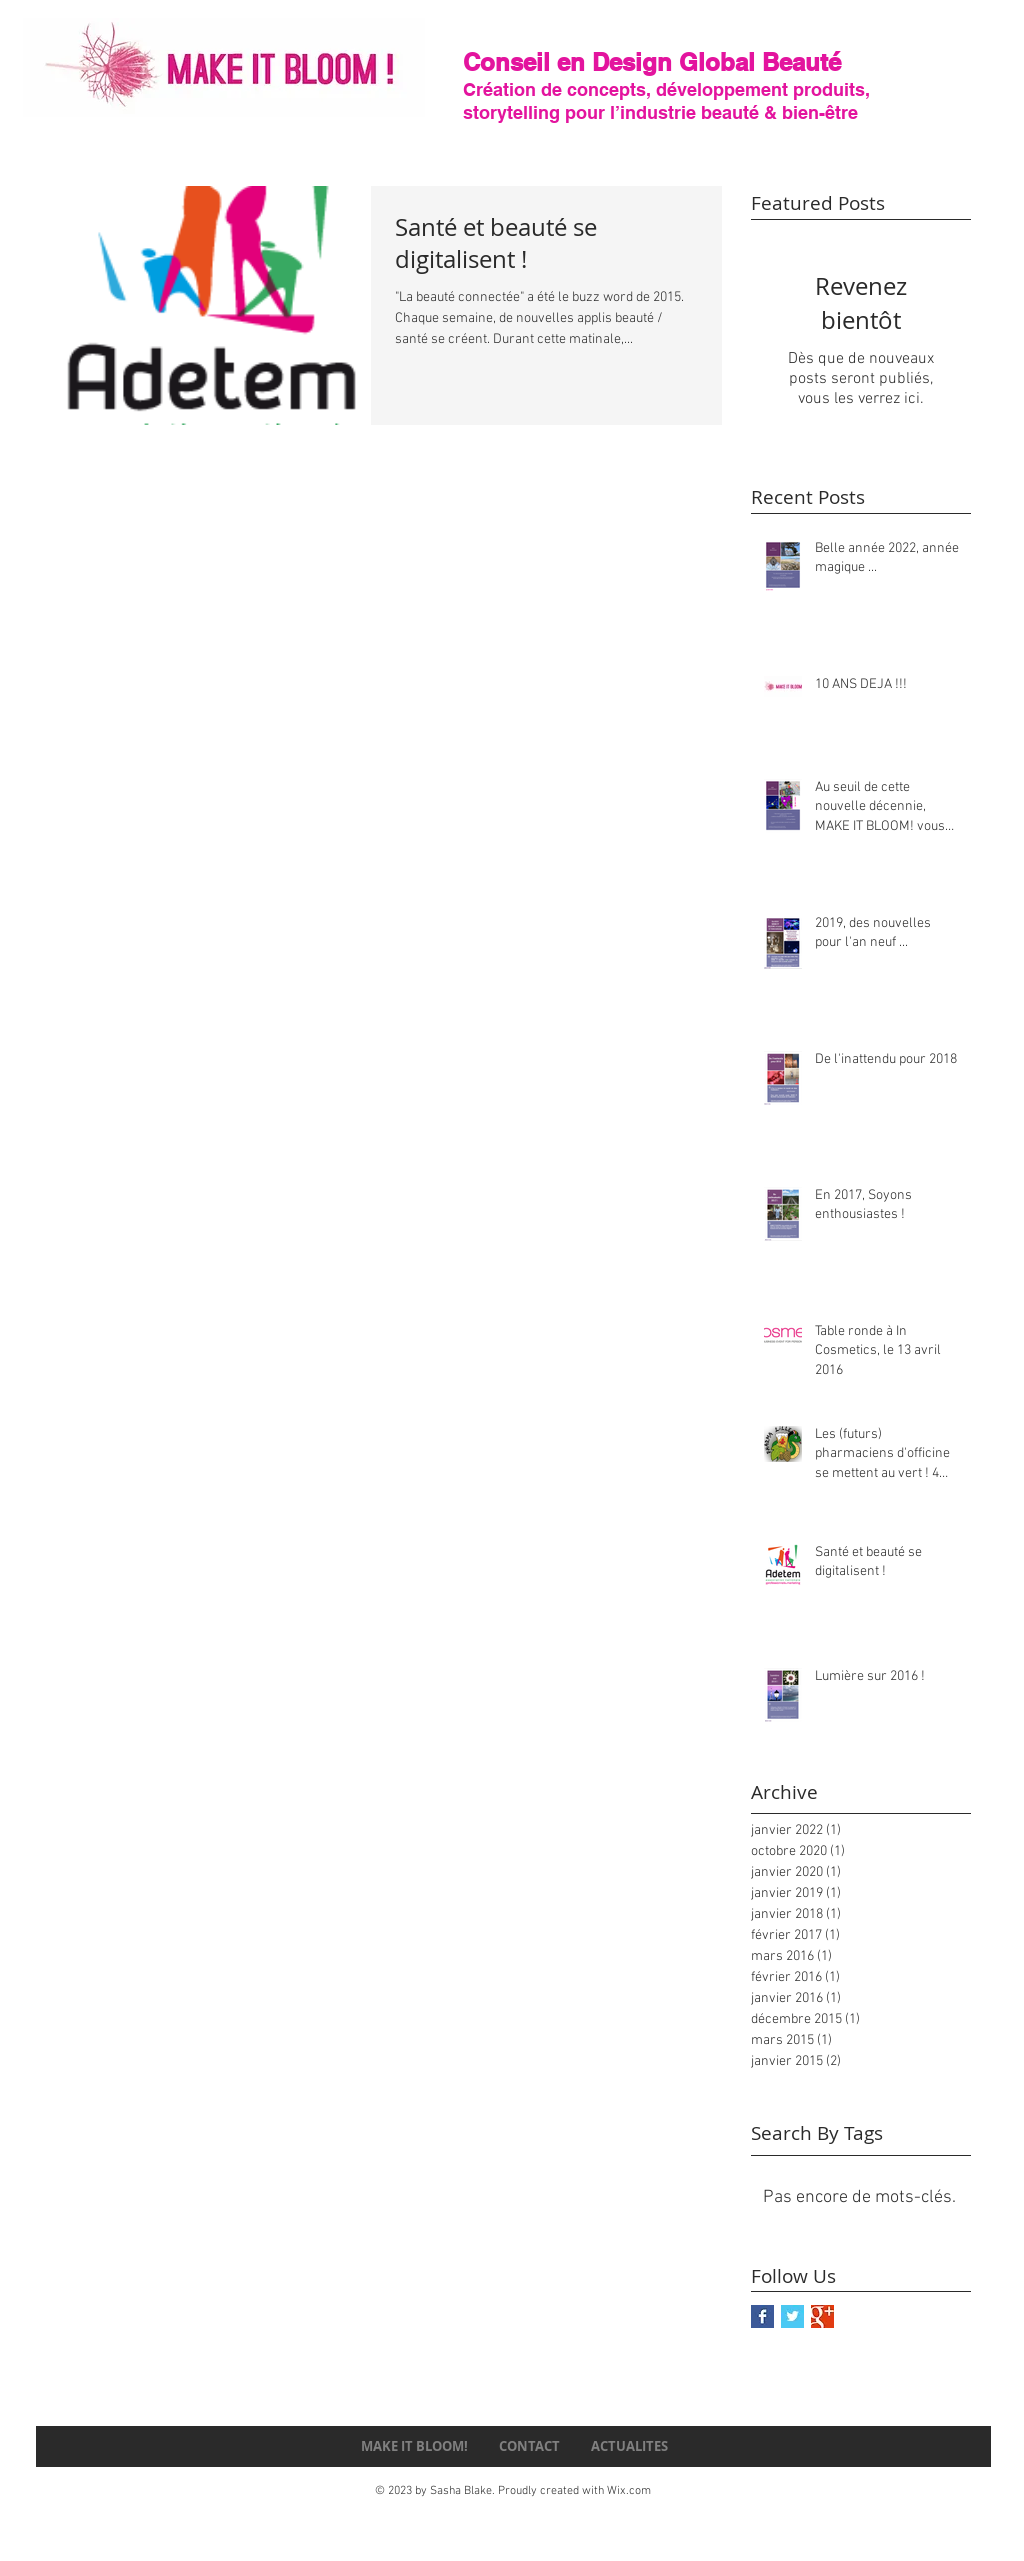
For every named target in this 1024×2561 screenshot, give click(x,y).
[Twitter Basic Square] (792, 2316)
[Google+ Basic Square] (822, 2316)
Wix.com (629, 2491)
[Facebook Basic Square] (762, 2316)
